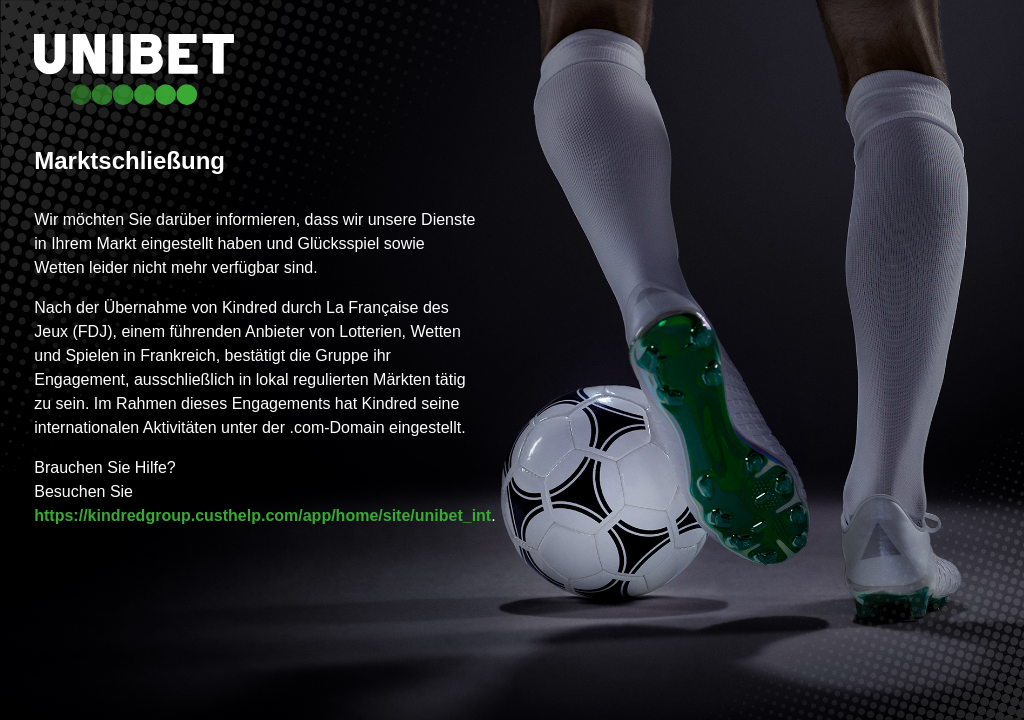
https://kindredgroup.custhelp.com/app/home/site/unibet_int (262, 515)
